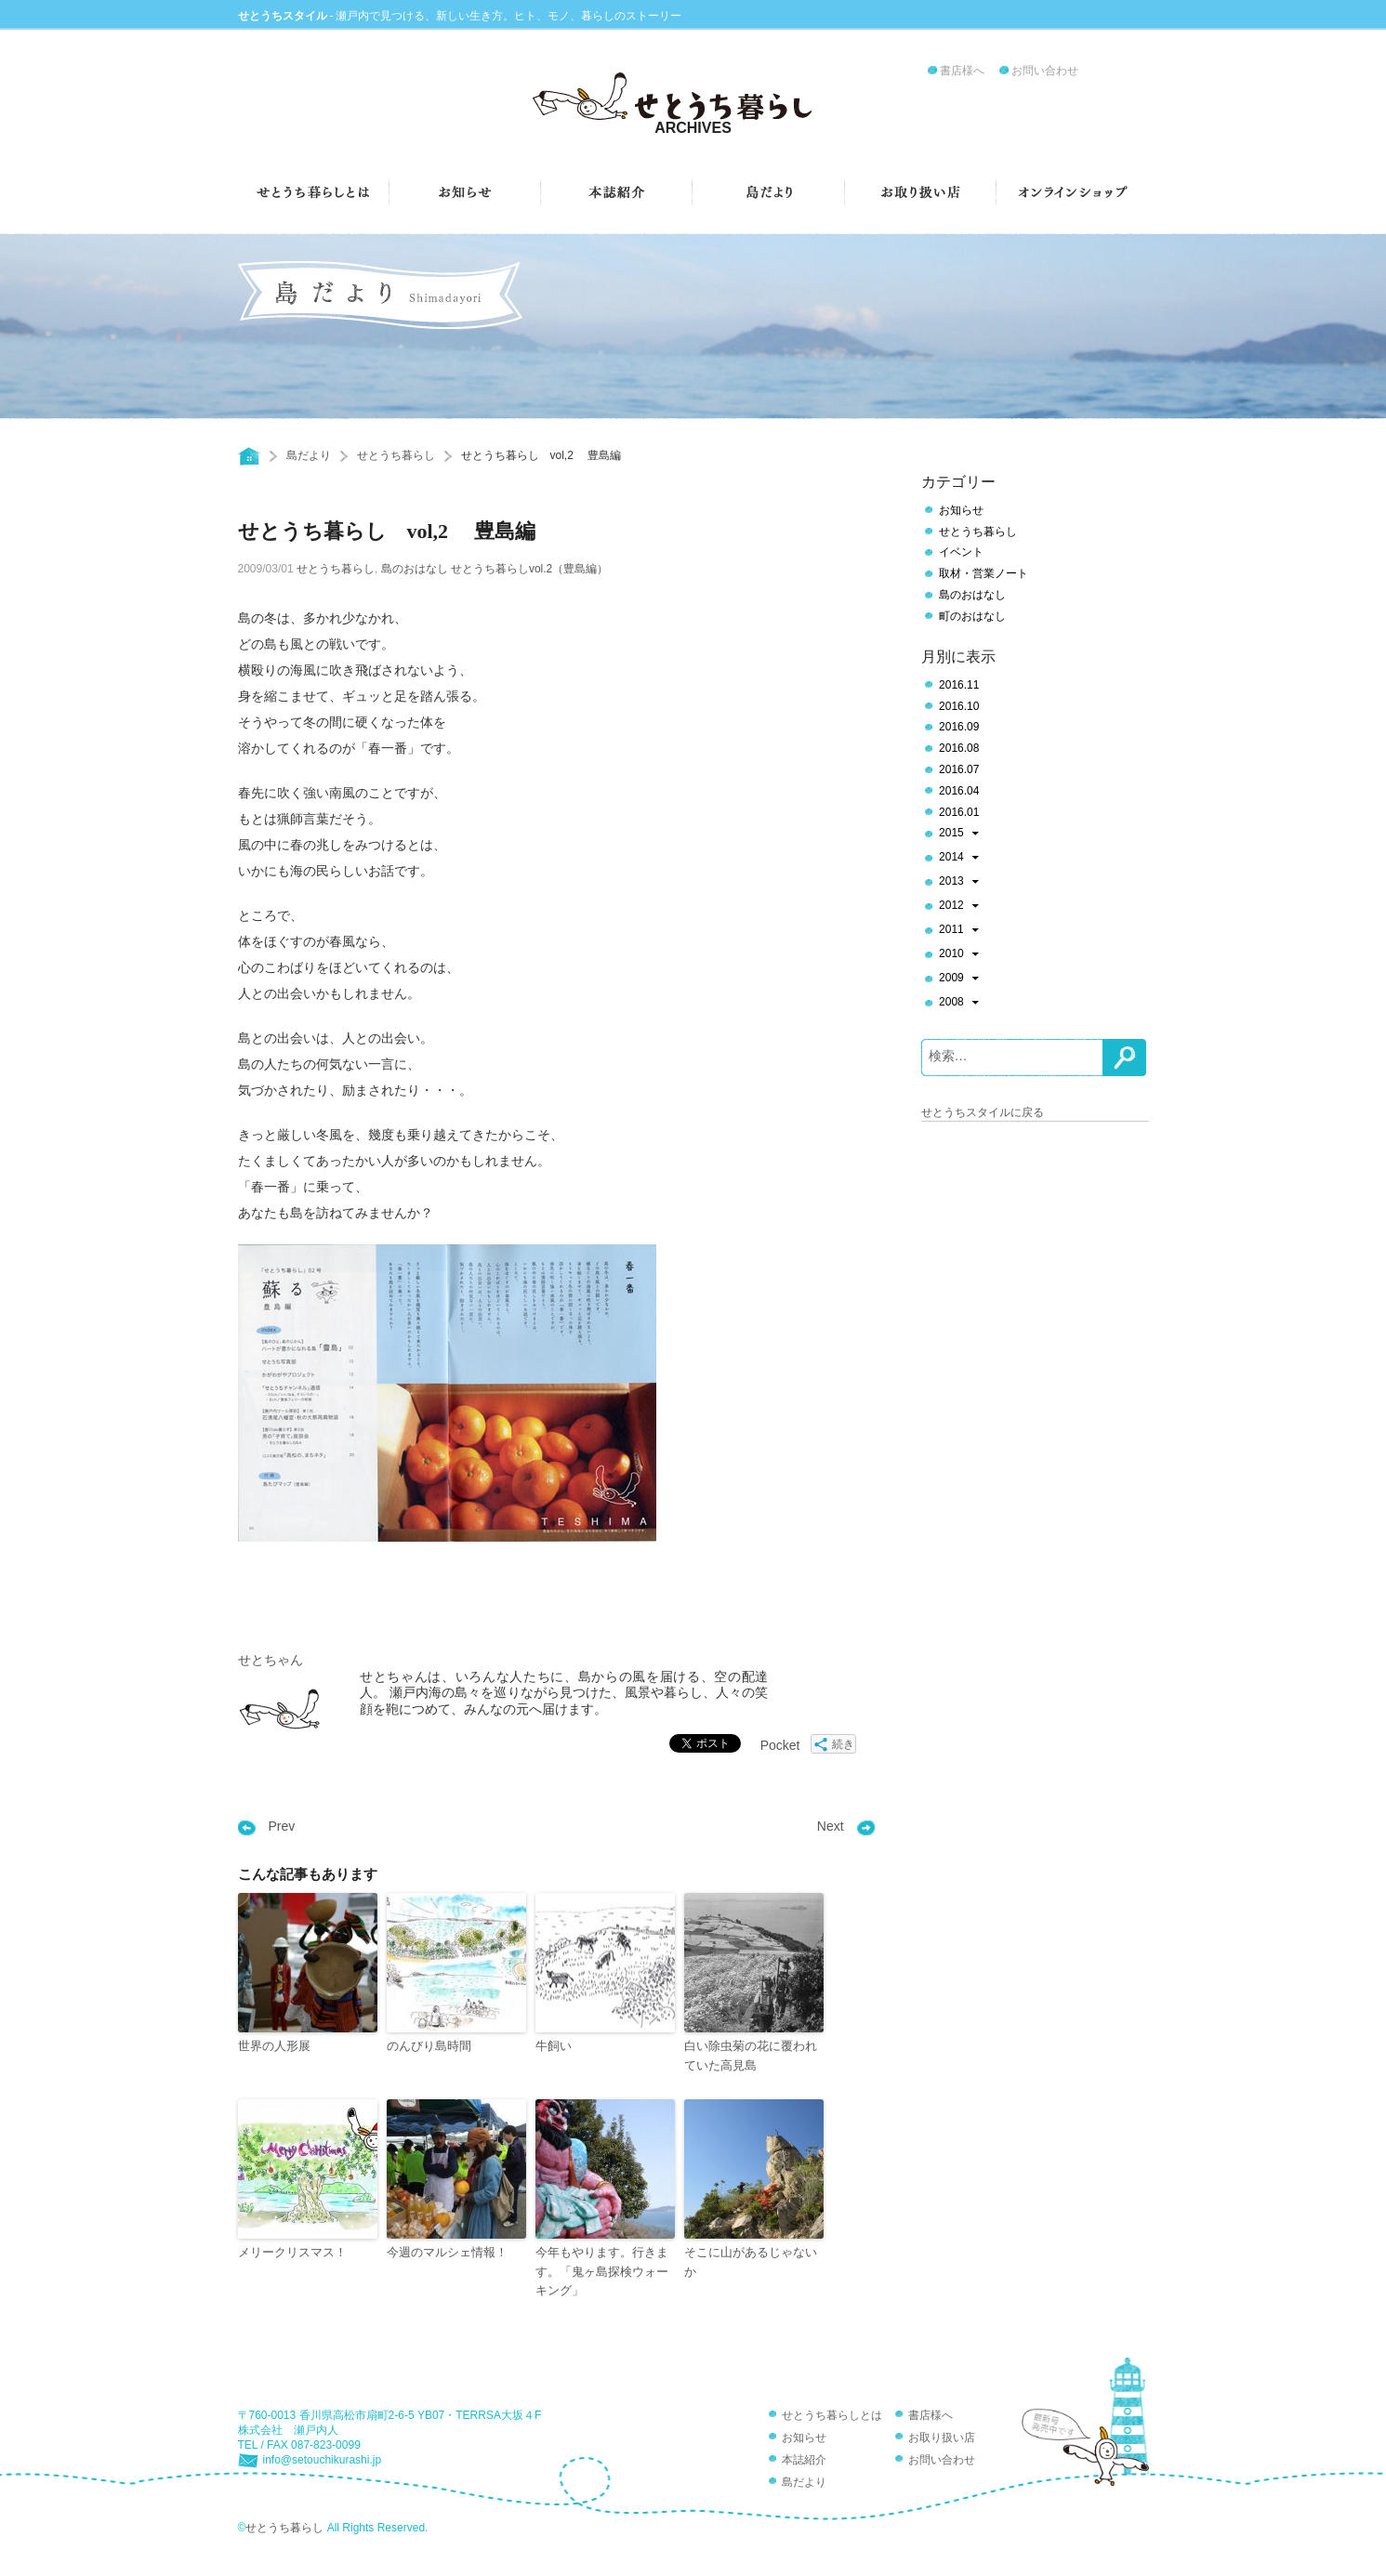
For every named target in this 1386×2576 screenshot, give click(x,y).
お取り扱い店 (941, 2437)
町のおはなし (972, 616)
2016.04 (959, 790)
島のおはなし (414, 568)
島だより (308, 455)
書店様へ (962, 70)
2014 (959, 858)
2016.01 (959, 812)
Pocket (780, 1745)
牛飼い (553, 2046)
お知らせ (961, 510)
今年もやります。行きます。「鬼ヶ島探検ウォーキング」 (601, 2271)
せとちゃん (270, 1659)
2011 (959, 931)
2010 (959, 955)
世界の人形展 (274, 2046)
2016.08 (959, 748)
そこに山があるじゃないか (750, 2262)
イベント (961, 552)
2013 (959, 882)
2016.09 (959, 726)
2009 (959, 979)
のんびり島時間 (429, 2046)
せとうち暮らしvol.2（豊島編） (529, 568)
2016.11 (959, 684)
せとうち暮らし (396, 455)
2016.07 (959, 769)
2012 (959, 907)
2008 (959, 1003)
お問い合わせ (1044, 70)
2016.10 (959, 706)
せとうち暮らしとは (832, 2415)
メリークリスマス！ (292, 2252)
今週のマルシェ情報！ (447, 2252)
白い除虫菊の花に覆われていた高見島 (750, 2055)
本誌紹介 (804, 2459)
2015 (959, 834)
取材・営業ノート (983, 573)
